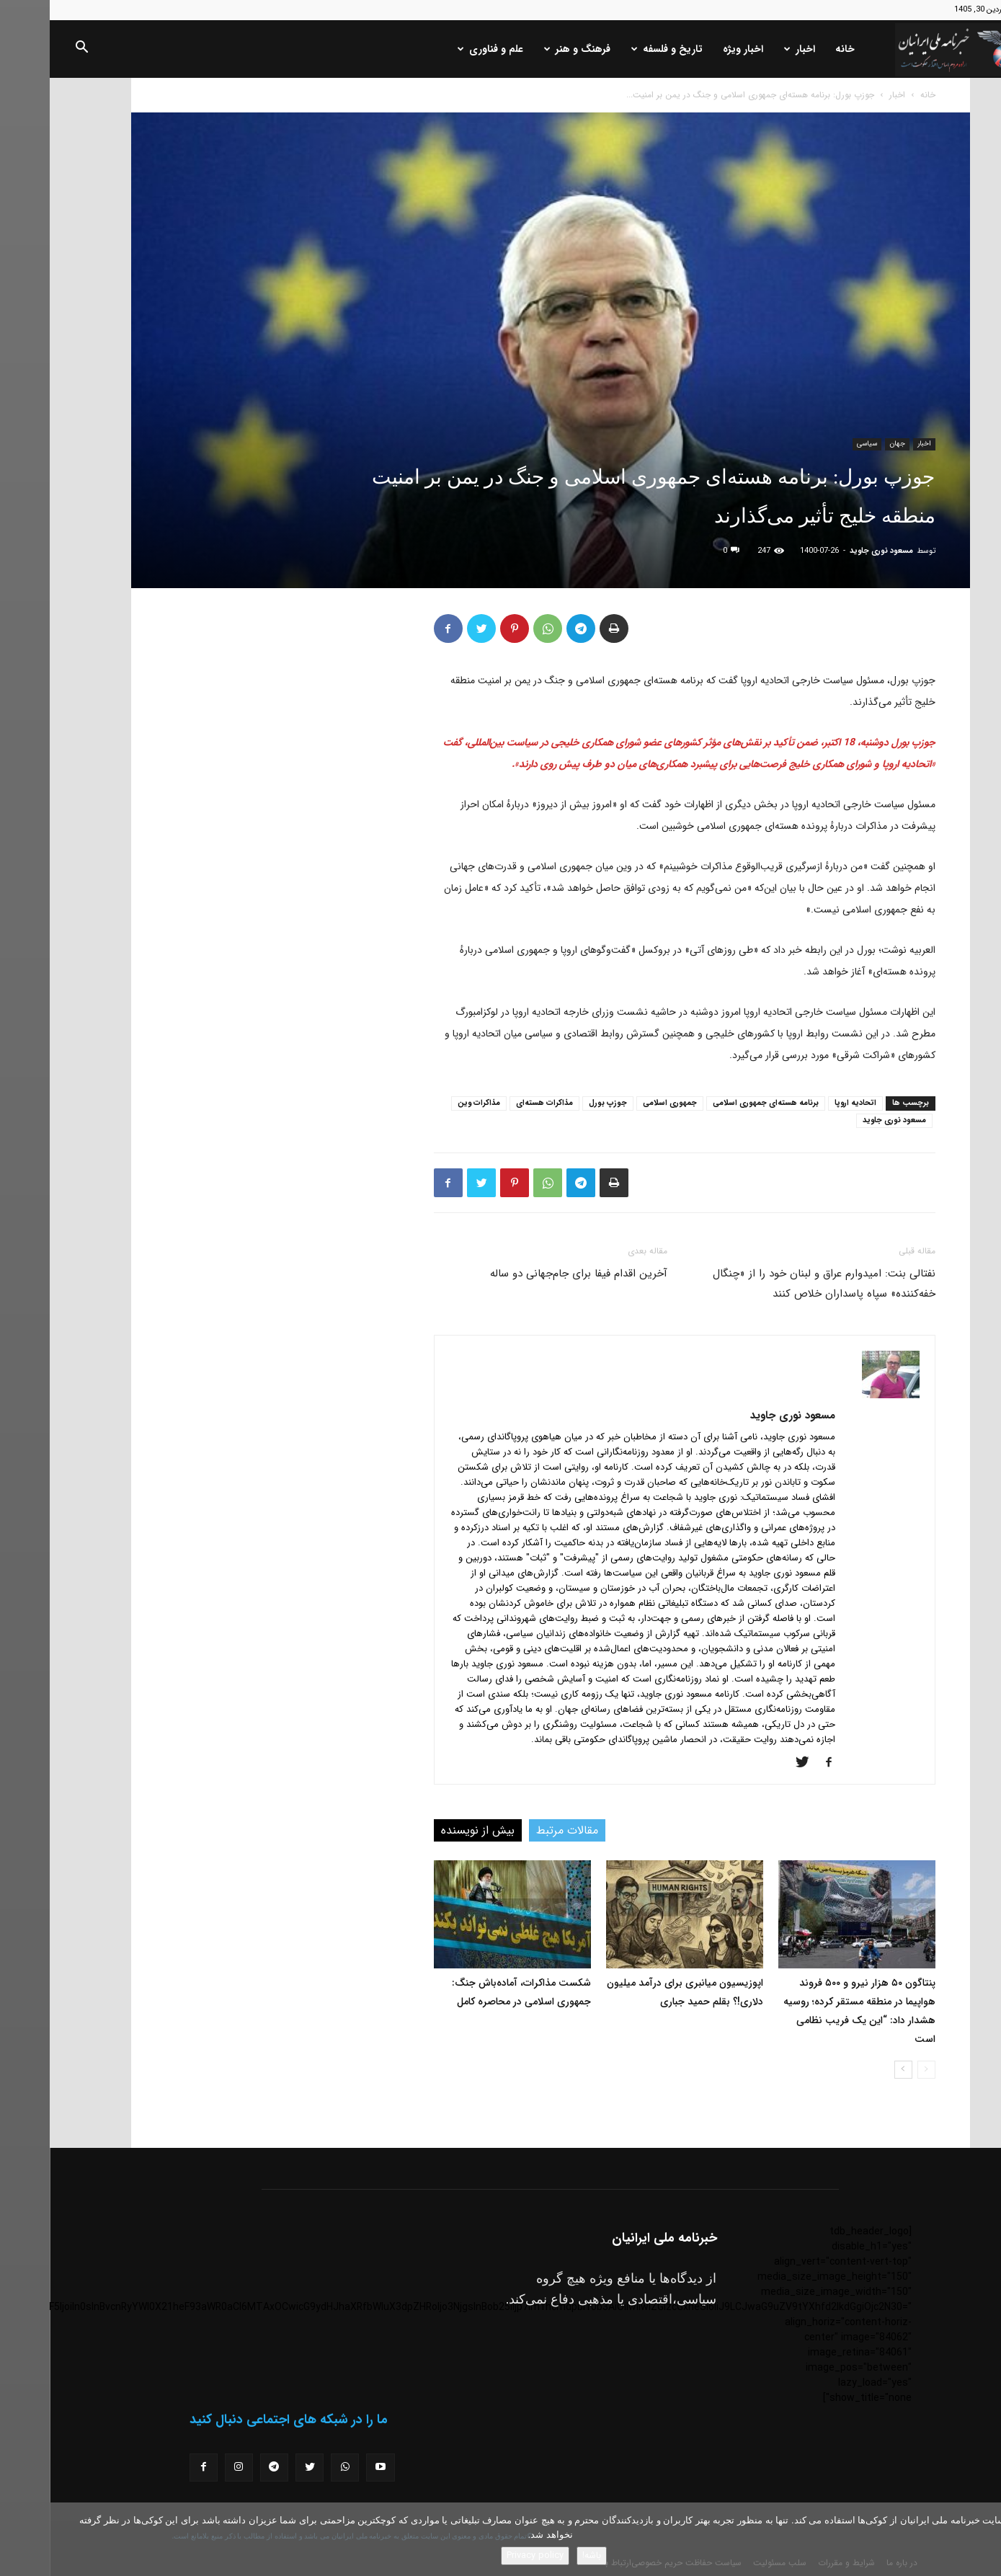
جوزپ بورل (558, 1103)
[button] (31, 50)
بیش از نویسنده (428, 1830)
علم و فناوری (440, 49)
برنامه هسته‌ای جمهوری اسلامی (716, 1103)
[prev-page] (877, 2070)
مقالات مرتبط (517, 1830)
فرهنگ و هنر (527, 49)
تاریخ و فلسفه (617, 49)
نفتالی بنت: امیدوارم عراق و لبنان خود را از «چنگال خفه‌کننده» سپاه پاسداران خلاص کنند (774, 1283)
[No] (983, 2539)
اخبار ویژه (693, 49)
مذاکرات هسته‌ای (494, 1103)
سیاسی (817, 443)
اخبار (749, 49)
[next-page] (854, 2070)
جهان (847, 443)
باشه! (542, 2555)
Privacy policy (485, 2555)
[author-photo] (841, 1395)
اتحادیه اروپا (806, 1103)
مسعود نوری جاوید (831, 551)
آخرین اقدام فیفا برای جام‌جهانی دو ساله (529, 1273)
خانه (795, 49)
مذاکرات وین (429, 1103)
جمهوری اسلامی (620, 1103)
